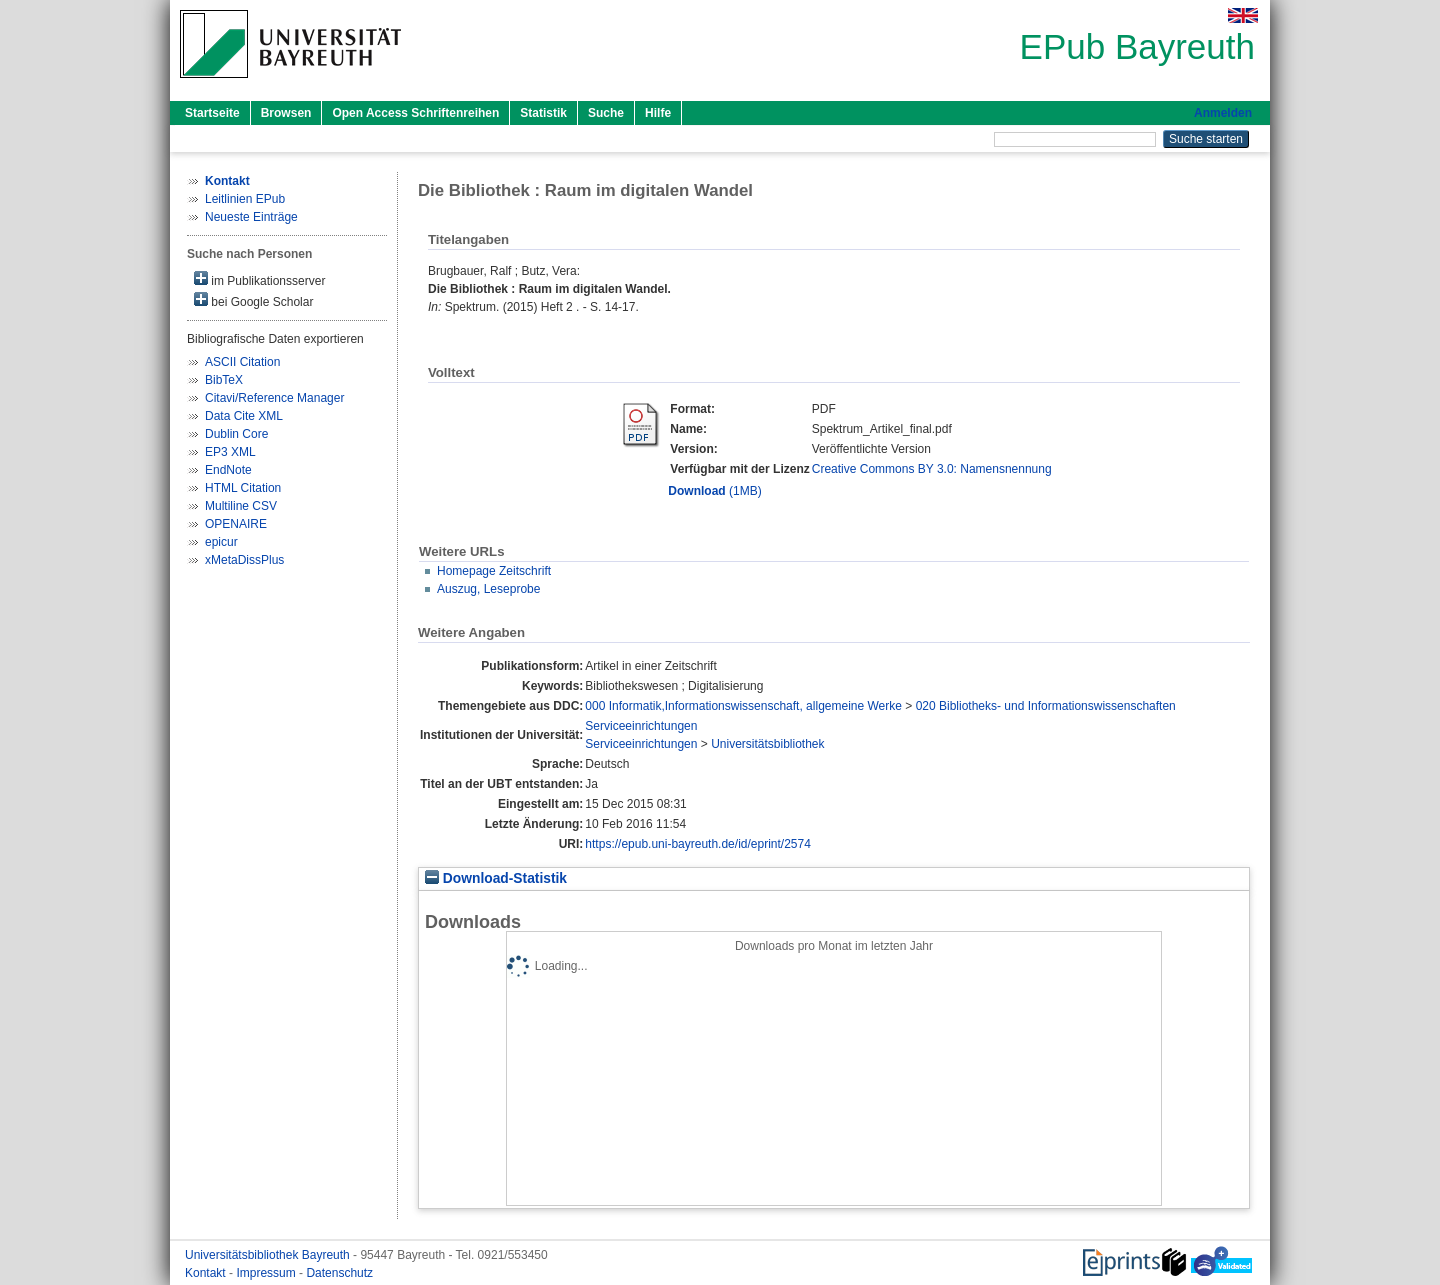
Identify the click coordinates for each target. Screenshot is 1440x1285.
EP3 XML (230, 452)
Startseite (212, 113)
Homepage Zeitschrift (494, 571)
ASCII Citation (242, 362)
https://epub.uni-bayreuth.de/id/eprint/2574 (698, 844)
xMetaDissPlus (244, 560)
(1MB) (714, 491)
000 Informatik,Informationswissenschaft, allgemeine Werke (743, 706)
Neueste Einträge (251, 217)
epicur (221, 542)
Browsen (286, 113)
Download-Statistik (496, 878)
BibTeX (224, 380)
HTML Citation (243, 488)
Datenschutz (339, 1273)
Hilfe (658, 113)
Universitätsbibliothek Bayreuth (269, 1255)
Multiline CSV (241, 506)
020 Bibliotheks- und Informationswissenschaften (1046, 706)
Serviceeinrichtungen (641, 726)
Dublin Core (236, 434)
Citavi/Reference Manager (274, 398)
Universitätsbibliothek (767, 744)
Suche (606, 113)
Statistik (543, 113)
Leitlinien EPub (245, 199)
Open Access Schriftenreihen (415, 113)
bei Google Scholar (253, 300)
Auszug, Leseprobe (488, 589)
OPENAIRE (236, 524)
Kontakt (207, 1273)
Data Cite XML (244, 416)
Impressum (267, 1273)
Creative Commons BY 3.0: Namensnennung (932, 469)
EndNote (228, 470)
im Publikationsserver (259, 279)
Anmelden (1223, 113)
